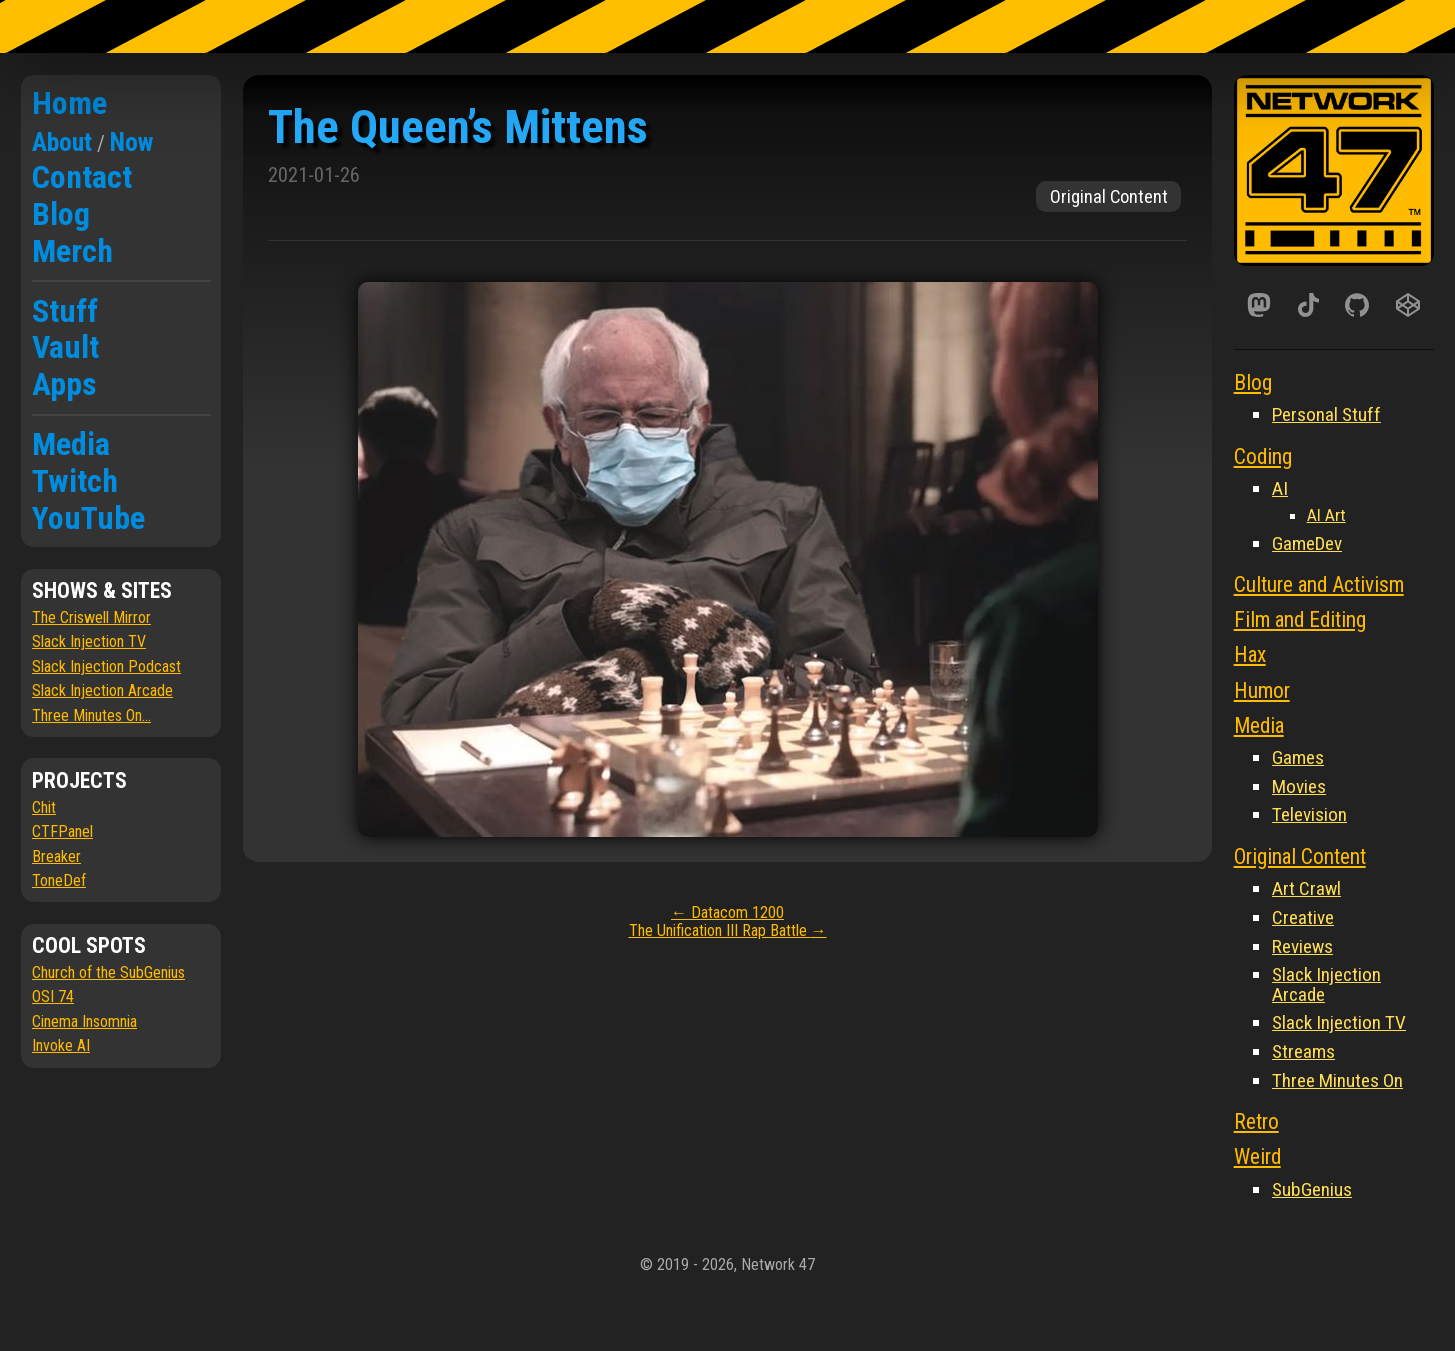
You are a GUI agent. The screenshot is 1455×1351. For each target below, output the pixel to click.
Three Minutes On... (91, 715)
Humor (1262, 690)
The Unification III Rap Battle (728, 930)
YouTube (88, 518)
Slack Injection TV (89, 641)
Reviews (1302, 946)
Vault (65, 347)
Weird (1257, 1156)
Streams (1303, 1051)
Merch (72, 251)
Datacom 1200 (727, 912)
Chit (44, 807)
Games (1298, 757)
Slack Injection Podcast (106, 666)
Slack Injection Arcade (102, 690)
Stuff (65, 311)
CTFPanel (62, 831)
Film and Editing (1300, 619)
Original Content (1109, 196)
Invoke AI (61, 1045)
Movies (1299, 786)
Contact (82, 177)
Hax (1250, 654)
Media (71, 444)
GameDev (1307, 543)
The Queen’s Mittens (458, 126)
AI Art (1326, 515)
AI (1280, 488)
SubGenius (1312, 1189)
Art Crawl (1306, 888)
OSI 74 (53, 996)
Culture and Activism (1319, 584)
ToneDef (59, 880)
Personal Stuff (1326, 414)
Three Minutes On (1337, 1080)
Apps (64, 384)
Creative (1303, 917)
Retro (1256, 1121)
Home (69, 103)
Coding (1263, 456)
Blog (61, 214)
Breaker (56, 856)
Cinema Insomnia (84, 1021)
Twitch (75, 481)
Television (1309, 814)
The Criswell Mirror (91, 617)
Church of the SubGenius (108, 972)
